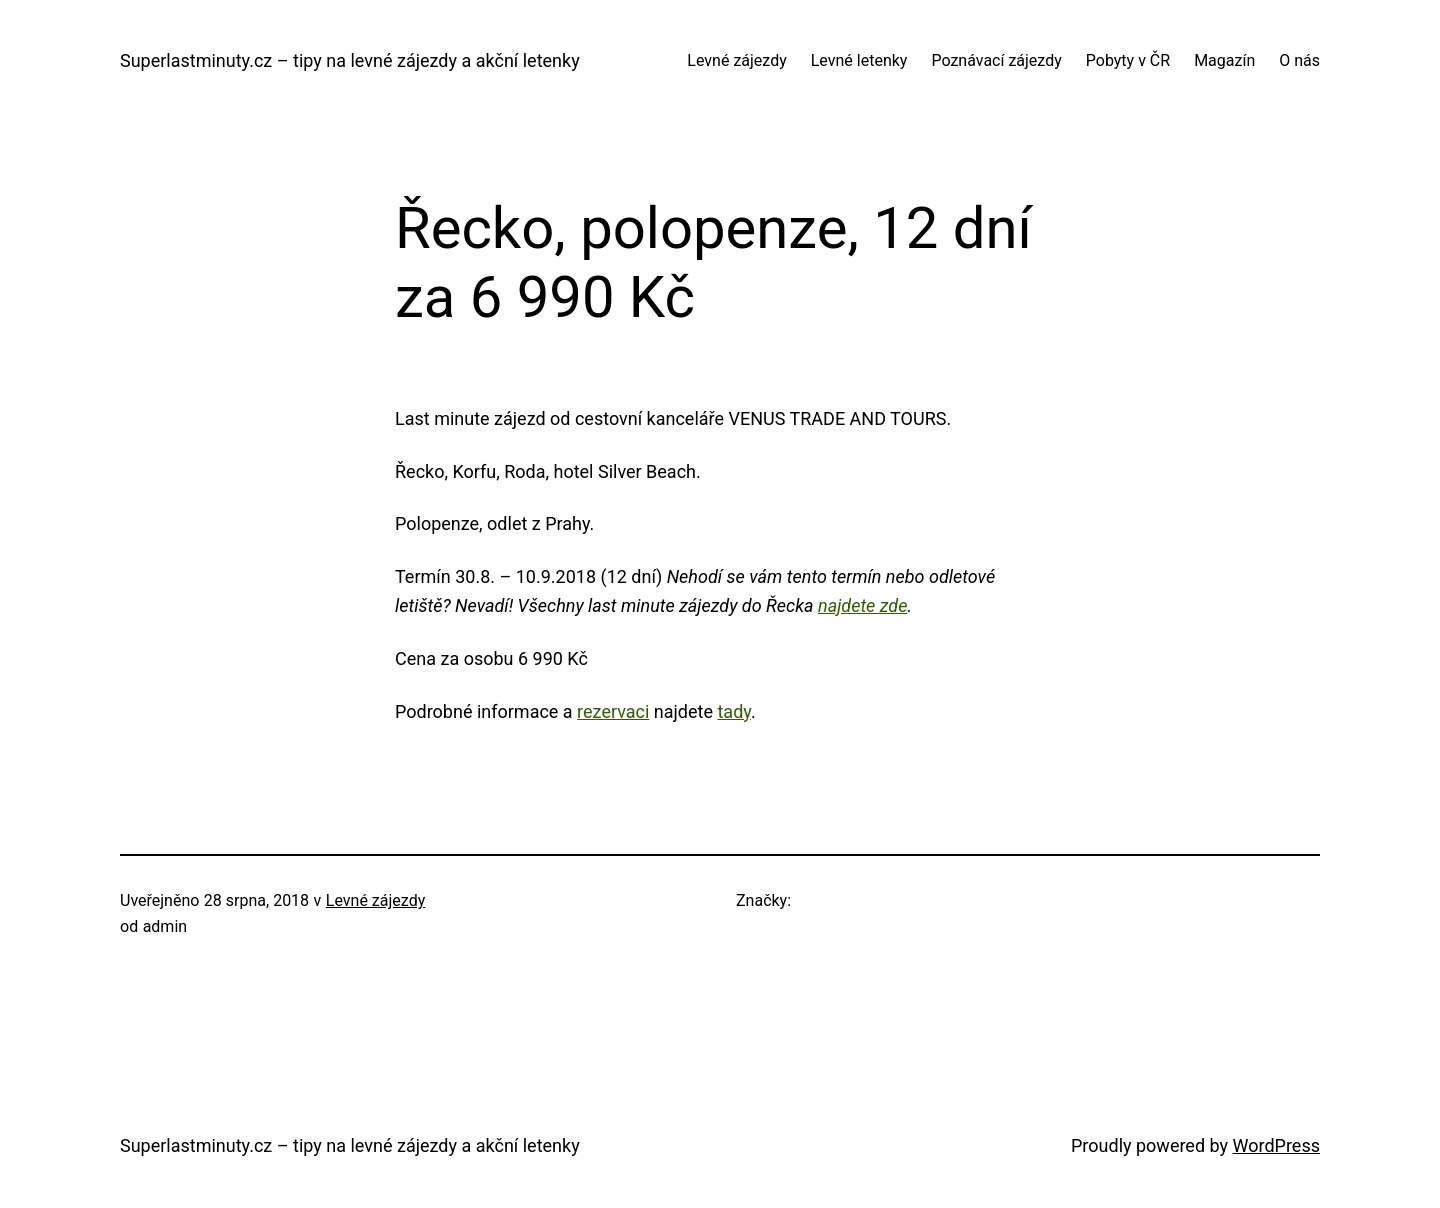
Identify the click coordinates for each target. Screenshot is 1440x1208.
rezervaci (613, 711)
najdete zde (862, 605)
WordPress (1276, 1145)
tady (733, 711)
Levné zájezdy (375, 900)
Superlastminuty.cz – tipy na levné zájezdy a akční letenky (350, 60)
